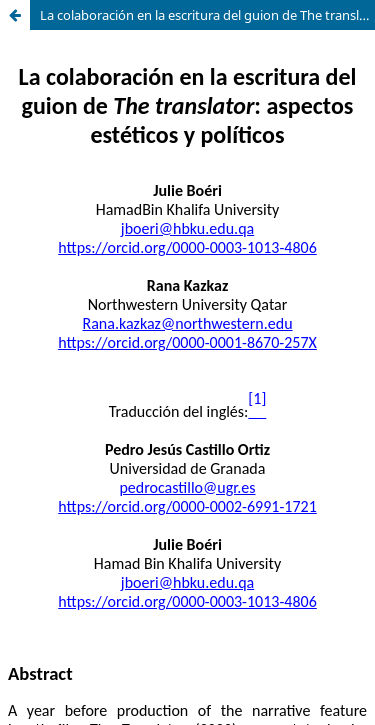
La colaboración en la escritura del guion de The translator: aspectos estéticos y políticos (207, 15)
